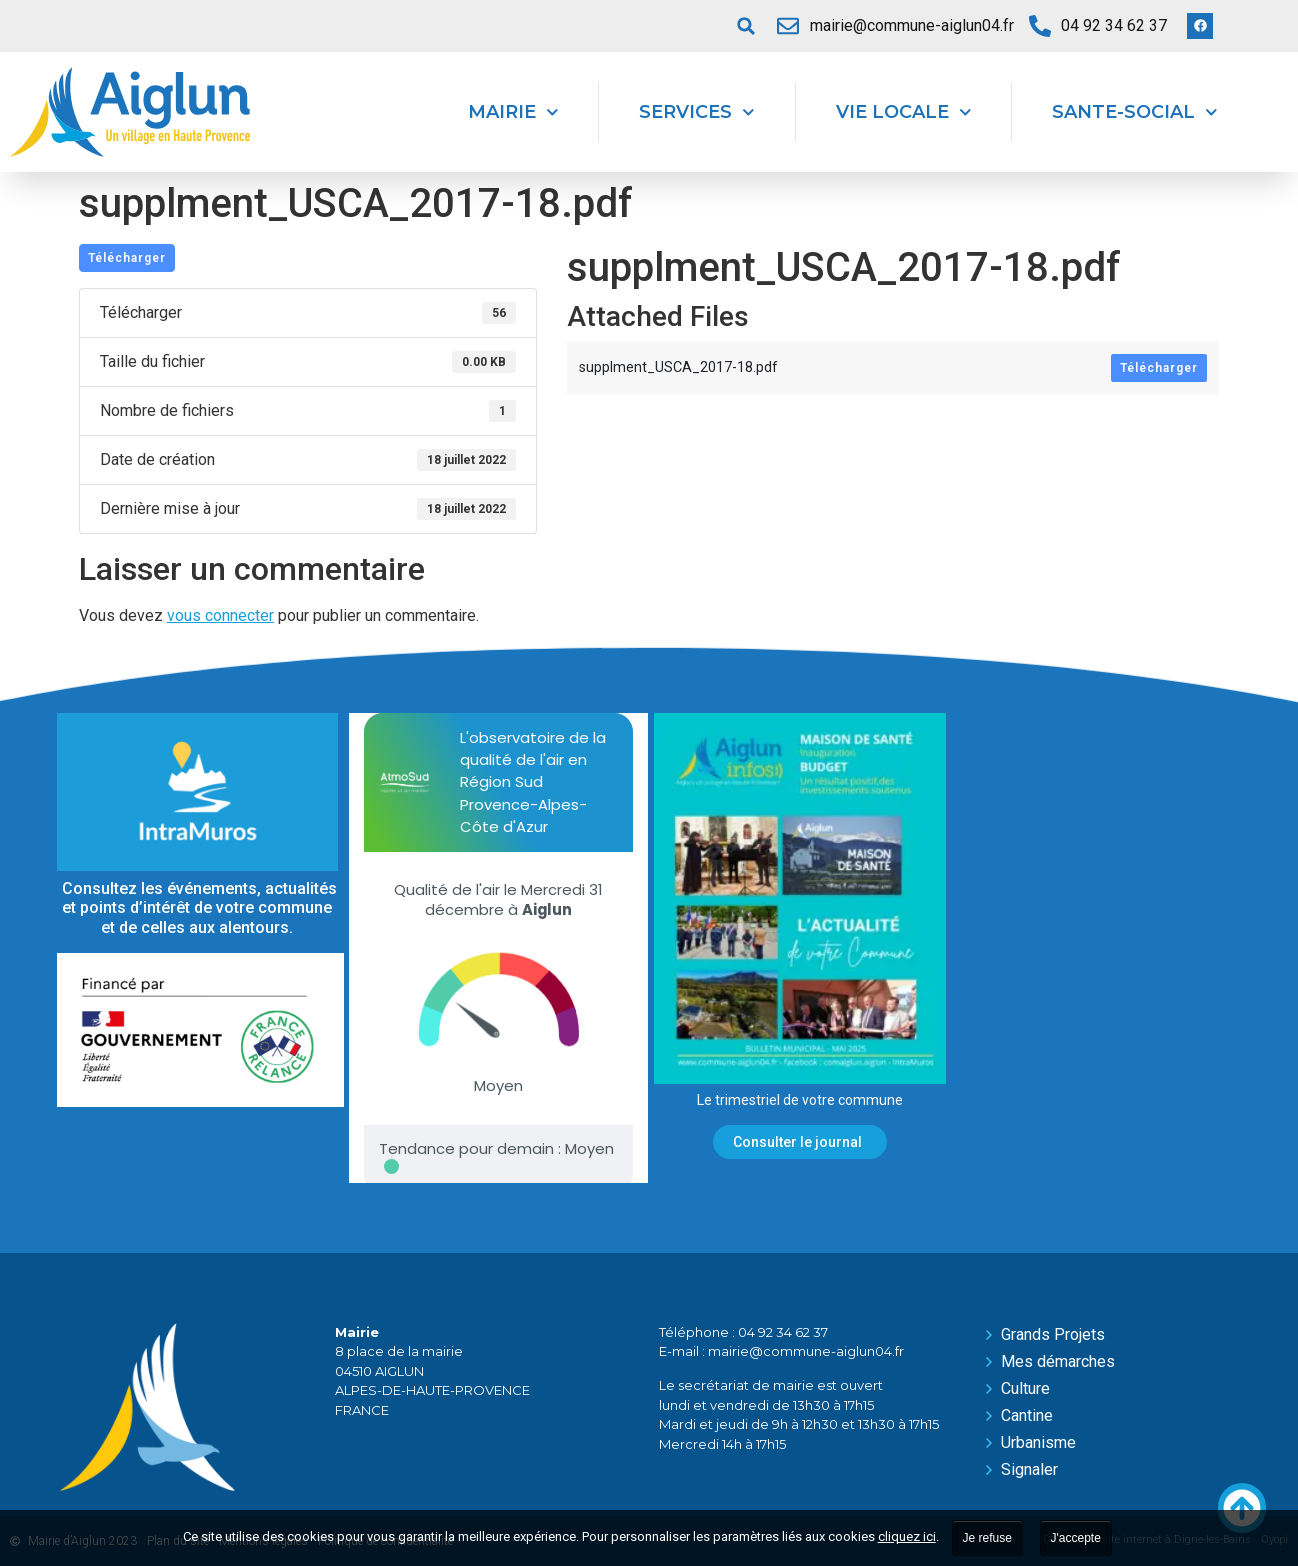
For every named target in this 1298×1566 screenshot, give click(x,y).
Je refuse (987, 1538)
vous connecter (220, 615)
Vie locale (904, 112)
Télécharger (127, 258)
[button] (746, 26)
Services (697, 112)
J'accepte (1076, 1538)
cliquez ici (907, 1536)
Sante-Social (1135, 112)
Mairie (513, 112)
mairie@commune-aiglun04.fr (806, 1351)
